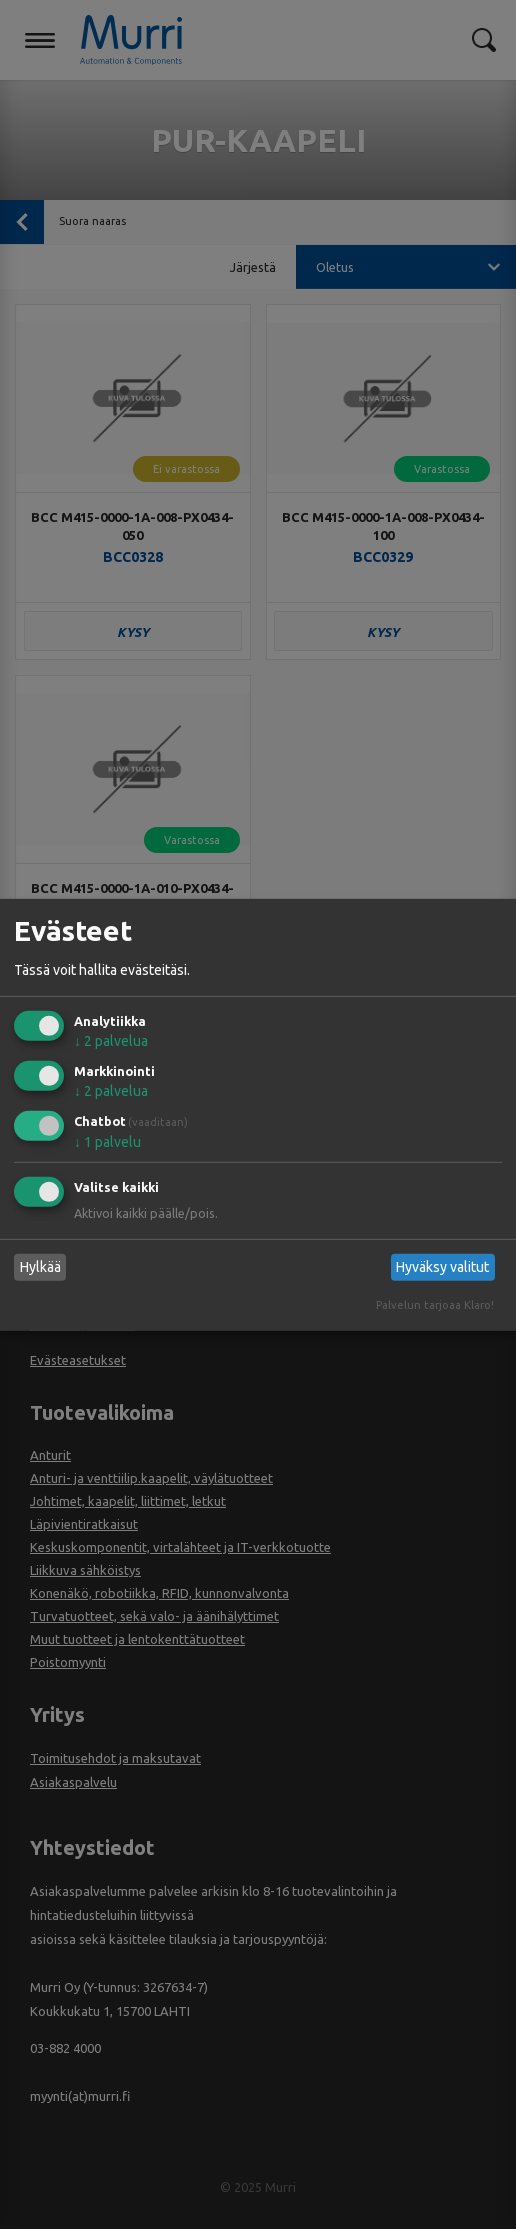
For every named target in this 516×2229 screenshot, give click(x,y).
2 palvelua (111, 1041)
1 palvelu (107, 1142)
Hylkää (40, 1267)
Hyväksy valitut (442, 1267)
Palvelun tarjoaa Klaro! (435, 1305)
